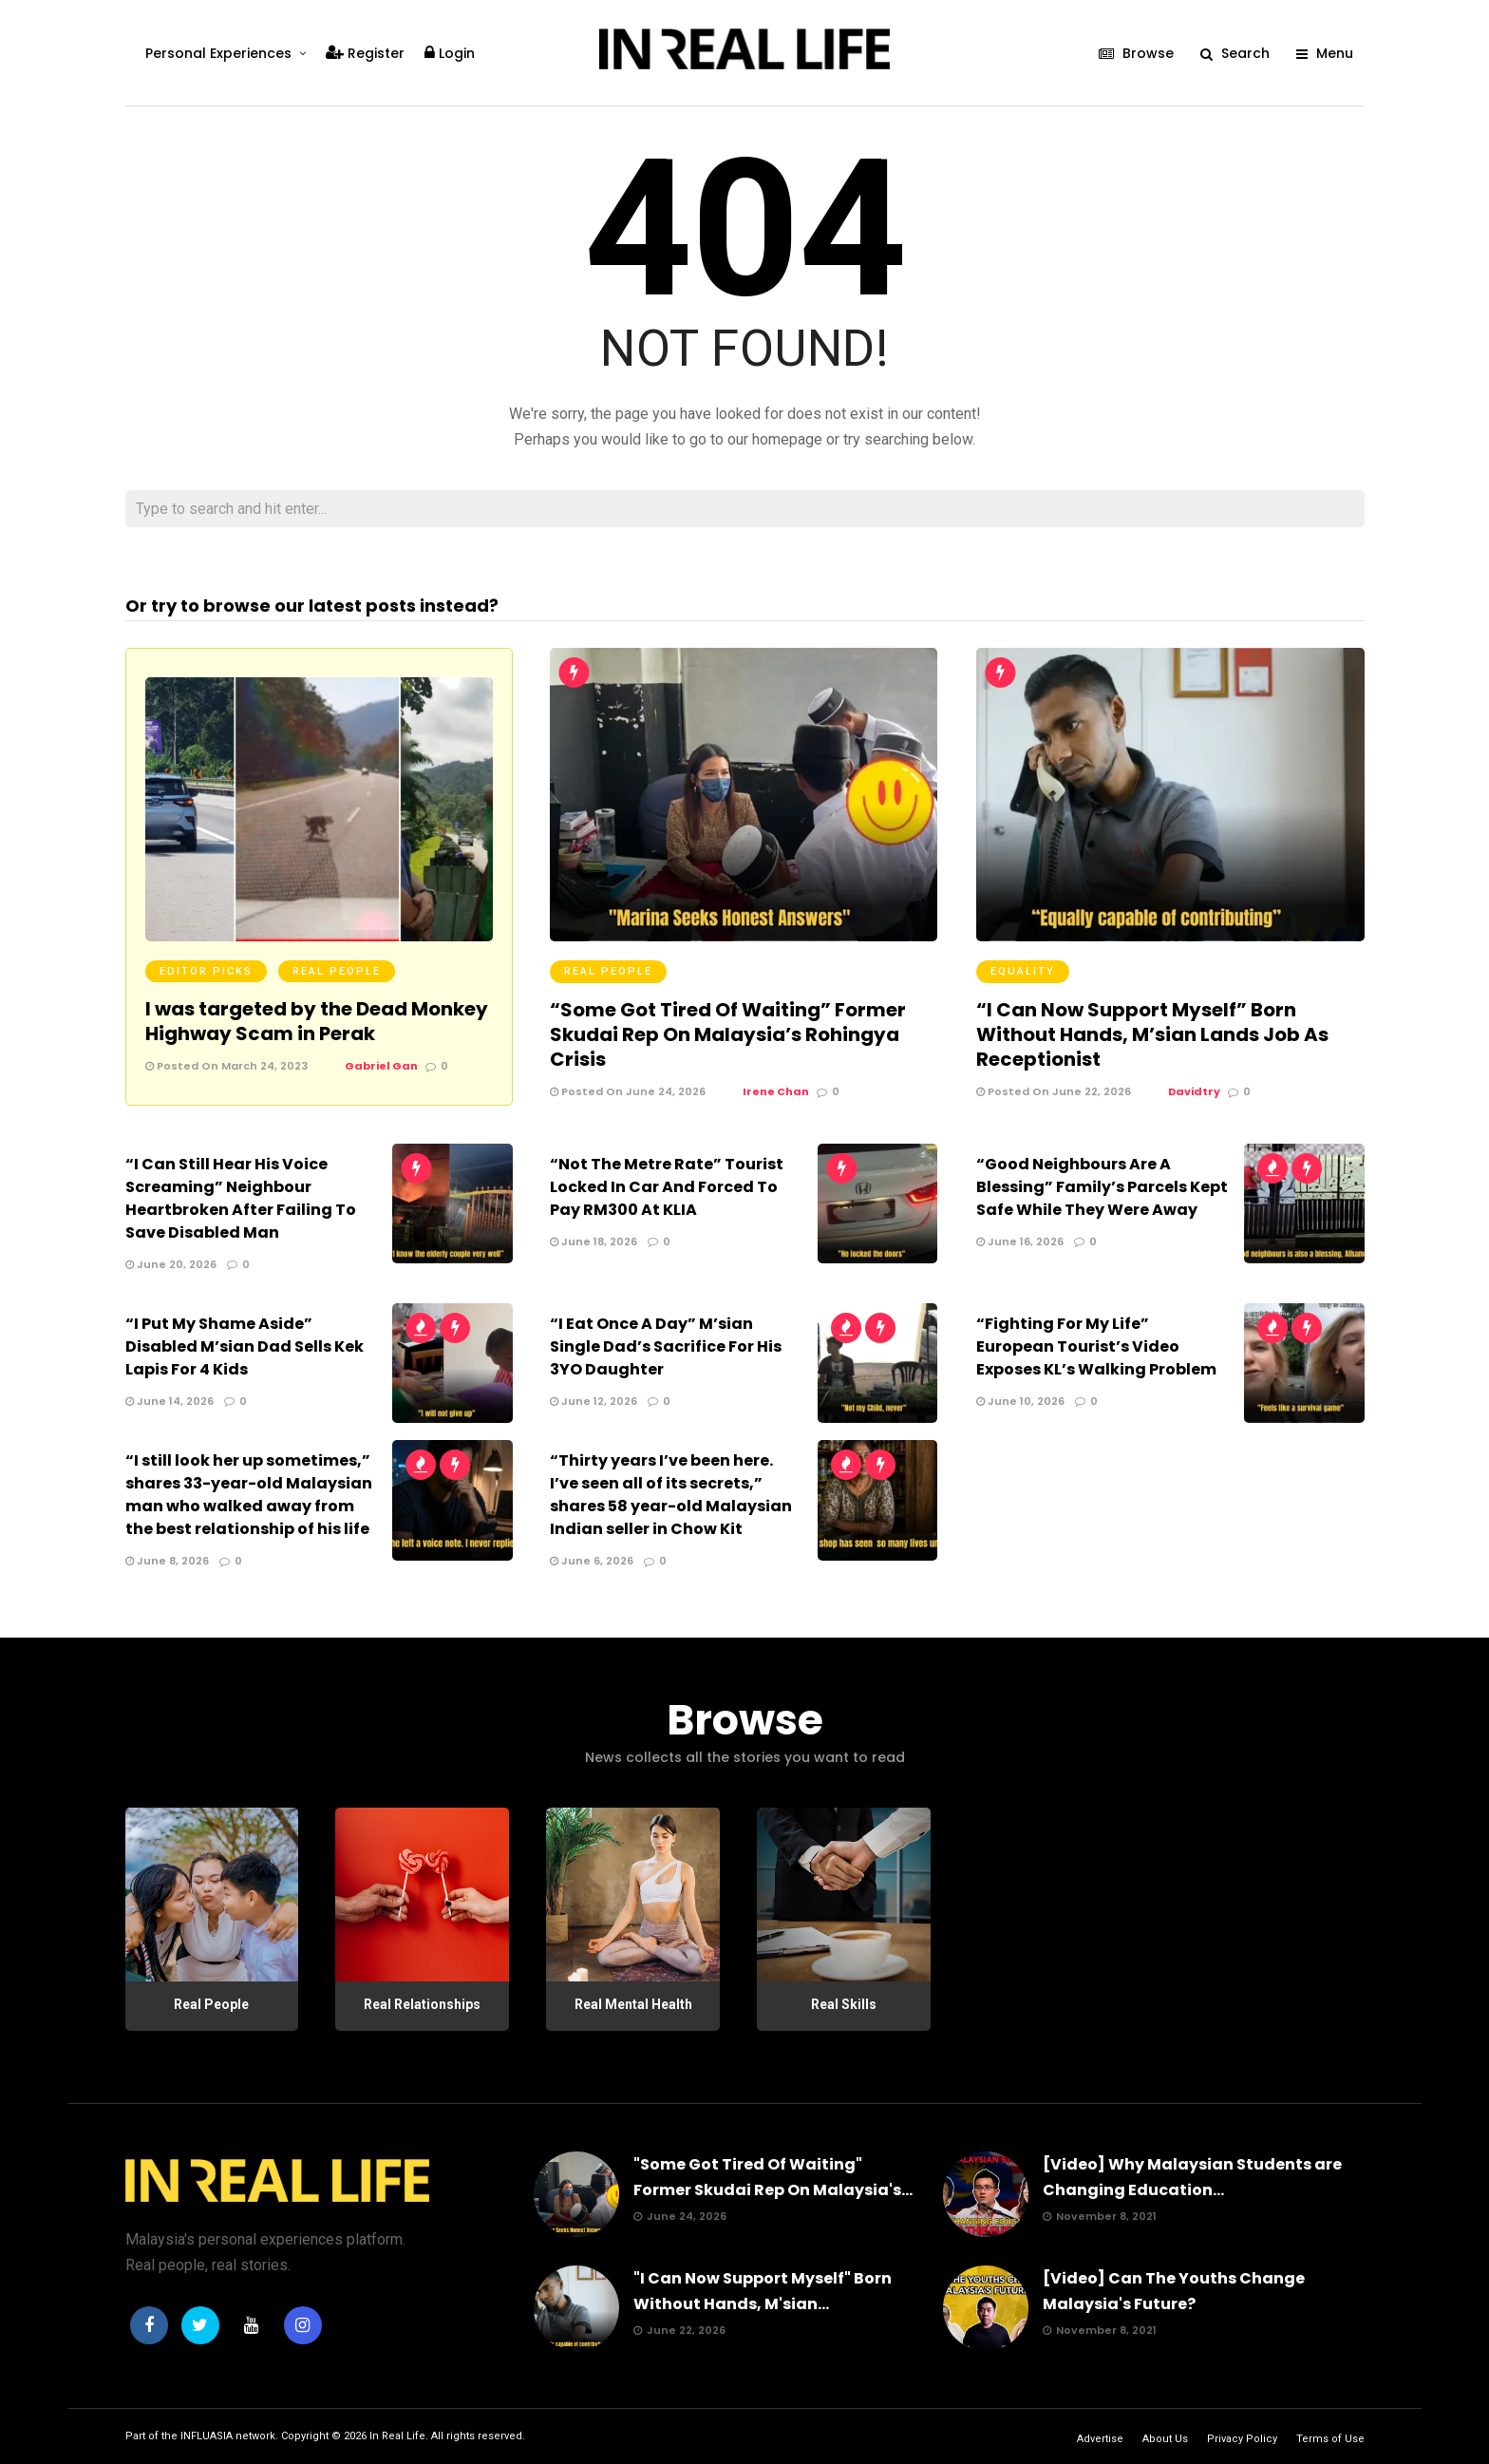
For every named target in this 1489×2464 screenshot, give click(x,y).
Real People (336, 971)
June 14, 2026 (169, 1401)
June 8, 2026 (167, 1560)
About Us (1165, 2439)
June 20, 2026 (171, 1264)
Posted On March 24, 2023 (226, 1065)
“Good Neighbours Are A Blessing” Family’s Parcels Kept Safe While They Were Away (1102, 1187)
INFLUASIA (206, 2436)
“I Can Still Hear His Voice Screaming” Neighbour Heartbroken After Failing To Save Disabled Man (240, 1198)
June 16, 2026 (1020, 1241)
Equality (1022, 971)
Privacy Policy (1242, 2439)
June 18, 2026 (593, 1241)
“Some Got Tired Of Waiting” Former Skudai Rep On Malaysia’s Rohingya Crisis (728, 1034)
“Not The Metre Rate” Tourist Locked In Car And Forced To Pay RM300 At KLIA (666, 1187)
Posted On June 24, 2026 (628, 1091)
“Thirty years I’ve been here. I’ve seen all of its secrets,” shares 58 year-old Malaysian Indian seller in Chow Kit (671, 1495)
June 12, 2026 (593, 1401)
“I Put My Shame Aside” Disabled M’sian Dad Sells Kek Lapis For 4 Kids (244, 1346)
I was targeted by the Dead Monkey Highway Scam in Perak (316, 1021)
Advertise (1100, 2439)
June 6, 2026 (591, 1560)
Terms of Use (1330, 2439)
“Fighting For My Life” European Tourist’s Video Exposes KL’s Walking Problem (1096, 1346)
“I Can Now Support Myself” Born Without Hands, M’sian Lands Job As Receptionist (1152, 1034)
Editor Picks (206, 971)
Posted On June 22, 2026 (1053, 1091)
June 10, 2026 (1020, 1401)
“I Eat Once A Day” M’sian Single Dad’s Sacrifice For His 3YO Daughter (666, 1346)
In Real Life (397, 2436)
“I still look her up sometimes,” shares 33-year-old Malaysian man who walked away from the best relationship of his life (248, 1495)
